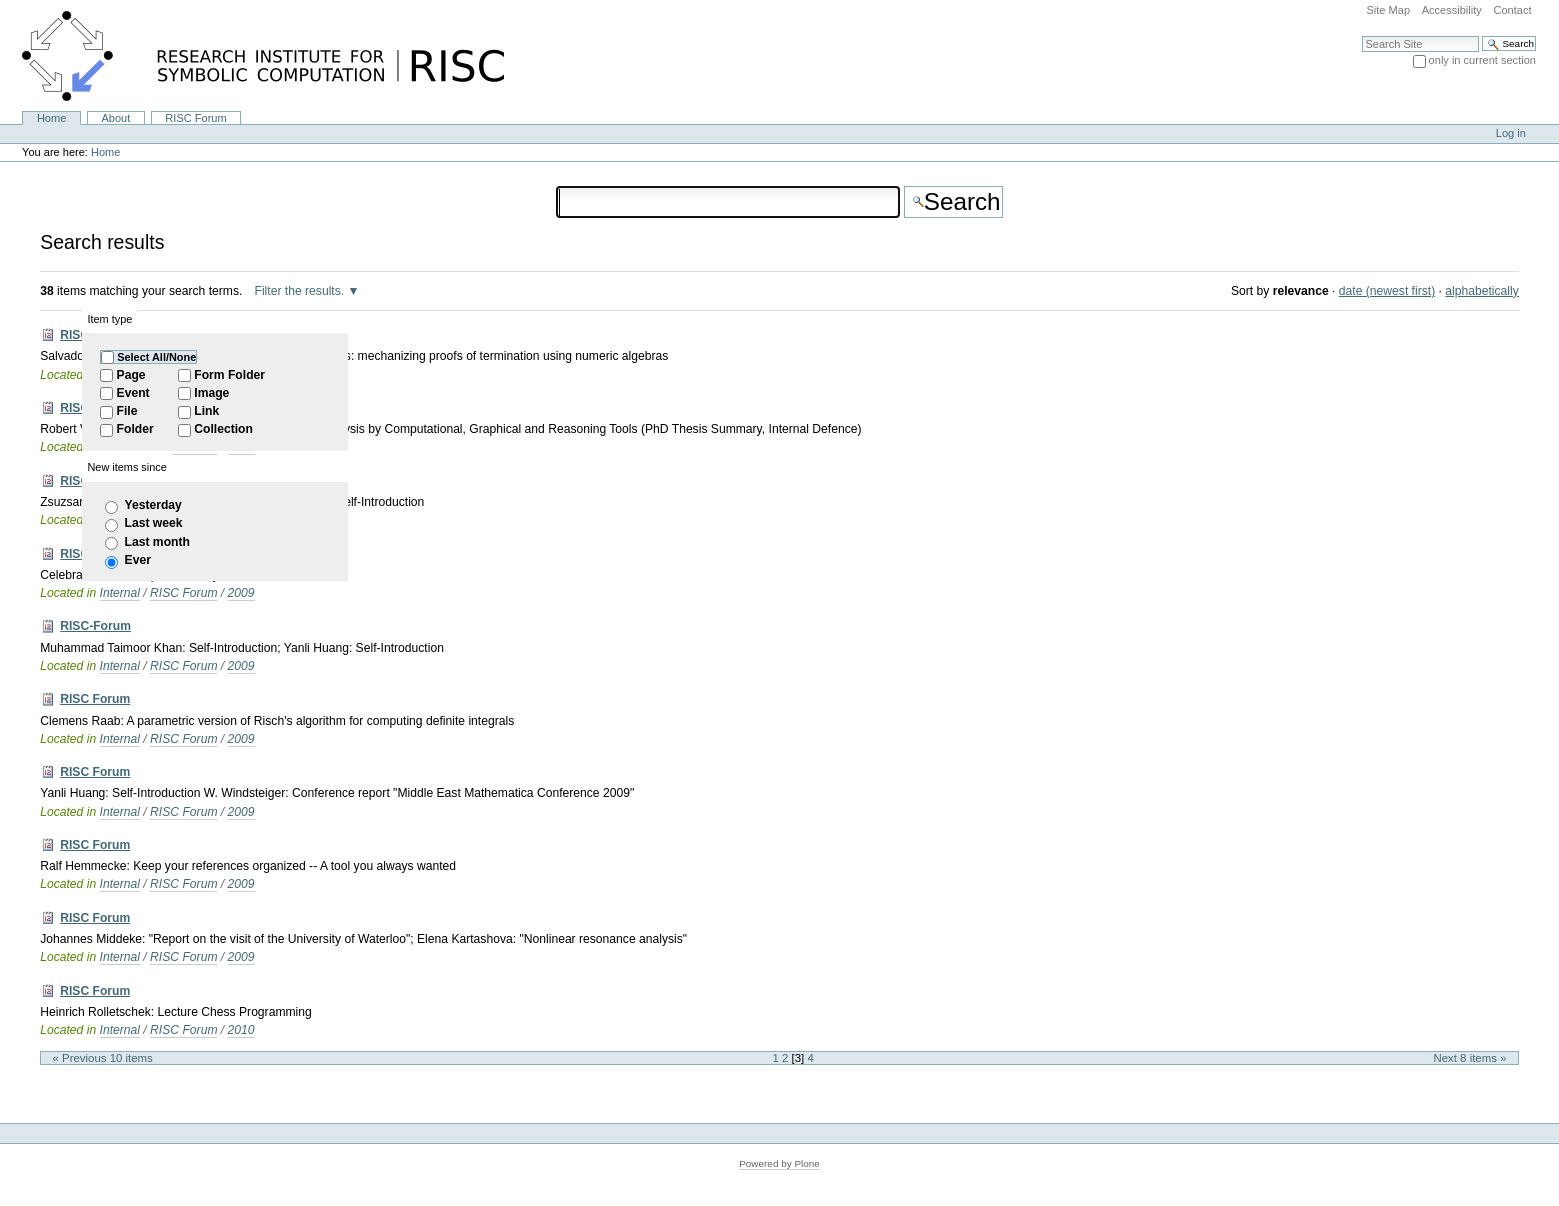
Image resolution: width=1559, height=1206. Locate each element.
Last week (154, 523)
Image (211, 393)
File (127, 411)
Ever (138, 560)
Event (133, 393)
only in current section (1482, 60)
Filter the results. (301, 291)
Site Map (1388, 10)
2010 (241, 1030)
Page (131, 375)
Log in (1511, 133)
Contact (1512, 10)
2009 (241, 593)
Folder (135, 429)
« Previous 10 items (103, 1058)
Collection (223, 429)
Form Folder (229, 375)
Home (51, 118)
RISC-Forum (95, 626)
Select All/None (156, 357)
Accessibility (1452, 10)
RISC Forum (195, 118)
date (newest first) (1387, 291)
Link (206, 411)
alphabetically (1481, 291)
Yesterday (153, 505)
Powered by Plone (779, 1163)
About (115, 118)
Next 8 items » (1470, 1058)
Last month (157, 542)
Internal (120, 593)
